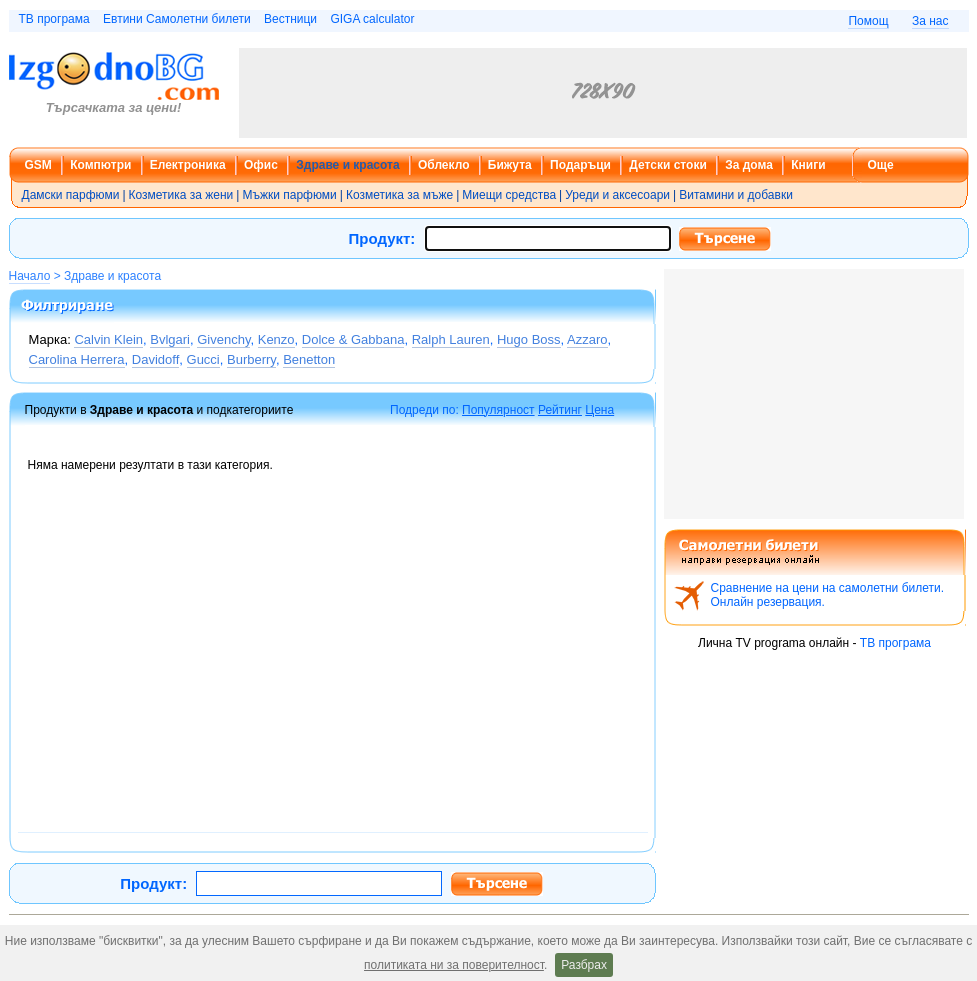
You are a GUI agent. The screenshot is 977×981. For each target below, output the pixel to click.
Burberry (251, 359)
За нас (930, 21)
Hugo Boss (529, 339)
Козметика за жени (181, 195)
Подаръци (580, 165)
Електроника (188, 165)
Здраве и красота (347, 165)
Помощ (868, 21)
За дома (749, 165)
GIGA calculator (372, 19)
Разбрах (584, 965)
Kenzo (276, 339)
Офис (261, 165)
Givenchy (223, 339)
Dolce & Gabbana (353, 339)
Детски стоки (667, 165)
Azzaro (587, 339)
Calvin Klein (108, 339)
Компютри (100, 165)
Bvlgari (170, 339)
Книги (808, 165)
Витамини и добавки (736, 195)
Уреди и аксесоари (617, 195)
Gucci (203, 359)
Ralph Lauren (451, 339)
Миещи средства (509, 195)
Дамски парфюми (71, 195)
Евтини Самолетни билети (177, 19)
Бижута (510, 165)
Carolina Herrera (77, 359)
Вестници (290, 19)
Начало (30, 276)
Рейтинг (560, 410)
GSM (38, 165)
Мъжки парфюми (289, 195)
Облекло (444, 165)
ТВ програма (54, 19)
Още (881, 165)
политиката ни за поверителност (454, 965)
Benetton (309, 359)
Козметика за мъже (399, 195)
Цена (599, 410)
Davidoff (155, 359)
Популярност (498, 410)
